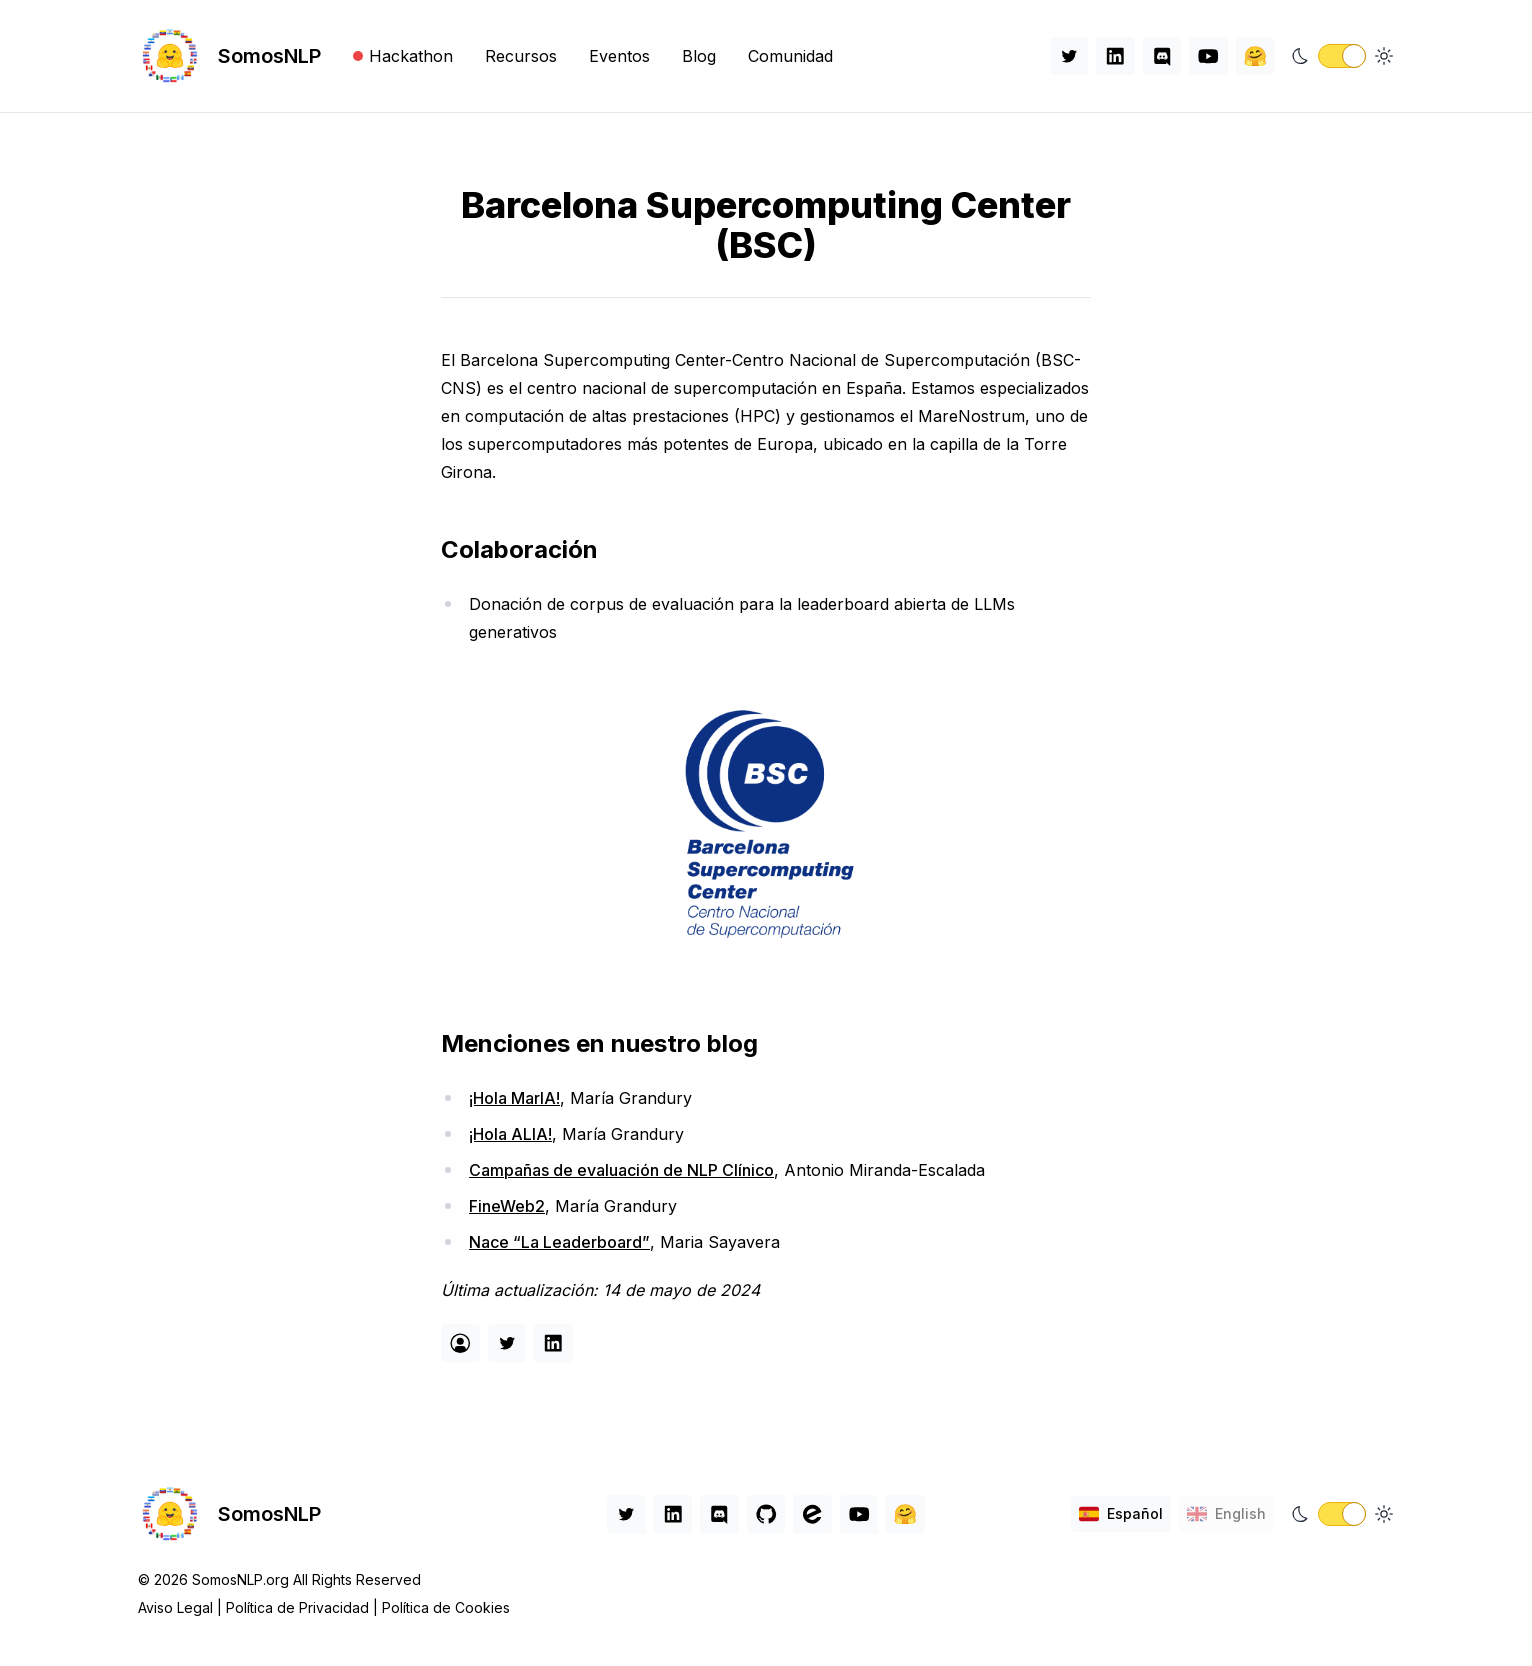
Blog (699, 56)
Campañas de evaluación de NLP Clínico (621, 1170)
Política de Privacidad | (304, 1607)
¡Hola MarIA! (514, 1098)
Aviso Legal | (182, 1607)
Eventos (619, 56)
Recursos (521, 56)
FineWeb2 (507, 1206)
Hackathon (403, 56)
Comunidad (790, 56)
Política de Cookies (446, 1607)
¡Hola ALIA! (510, 1134)
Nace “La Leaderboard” (559, 1242)
